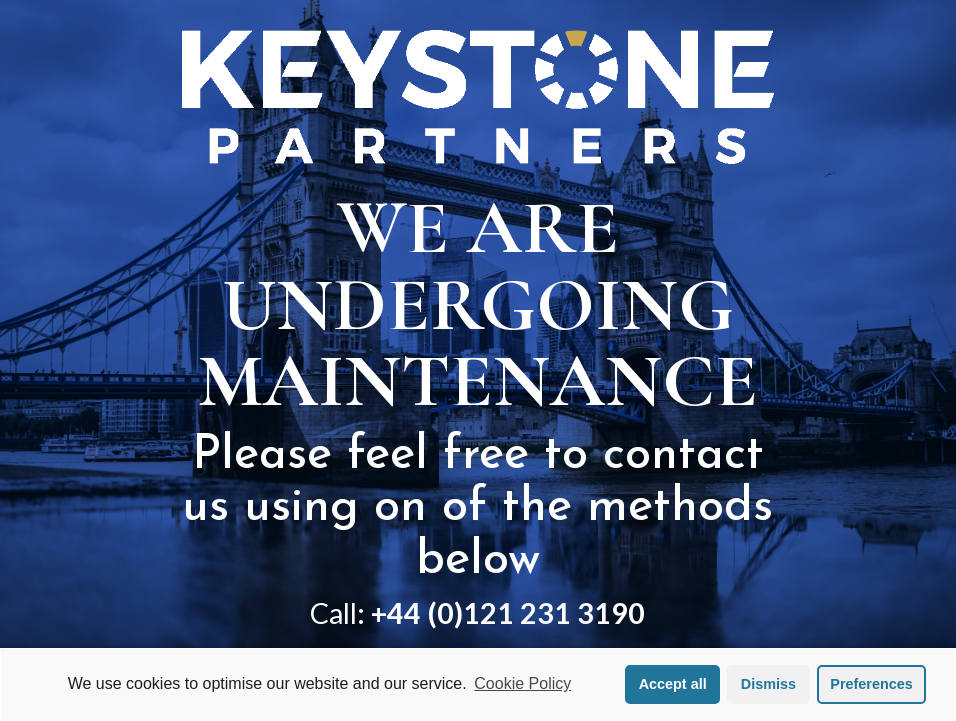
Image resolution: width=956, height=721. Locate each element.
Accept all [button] (673, 684)
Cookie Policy (522, 683)
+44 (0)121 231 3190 (508, 613)
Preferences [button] (871, 684)
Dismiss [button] (768, 684)
